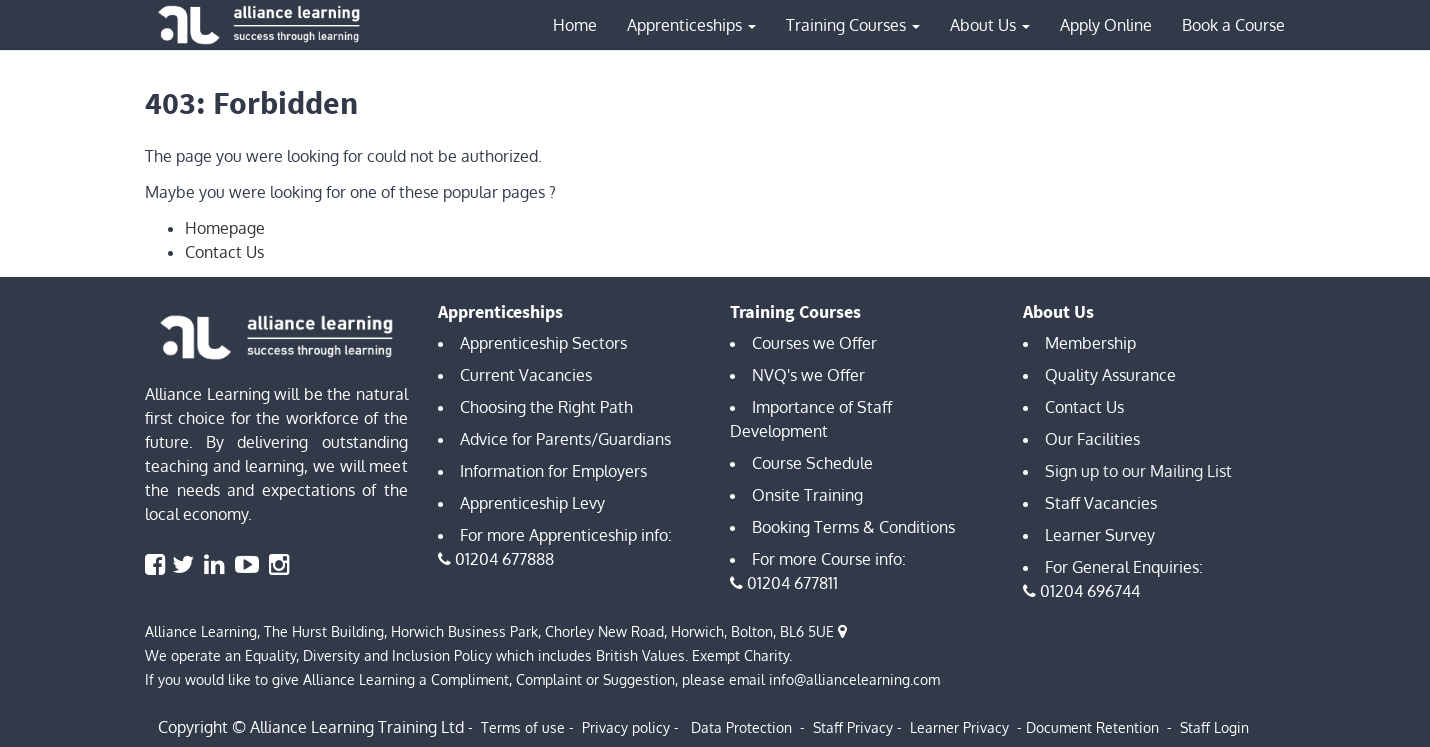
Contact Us (224, 252)
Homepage (225, 228)
